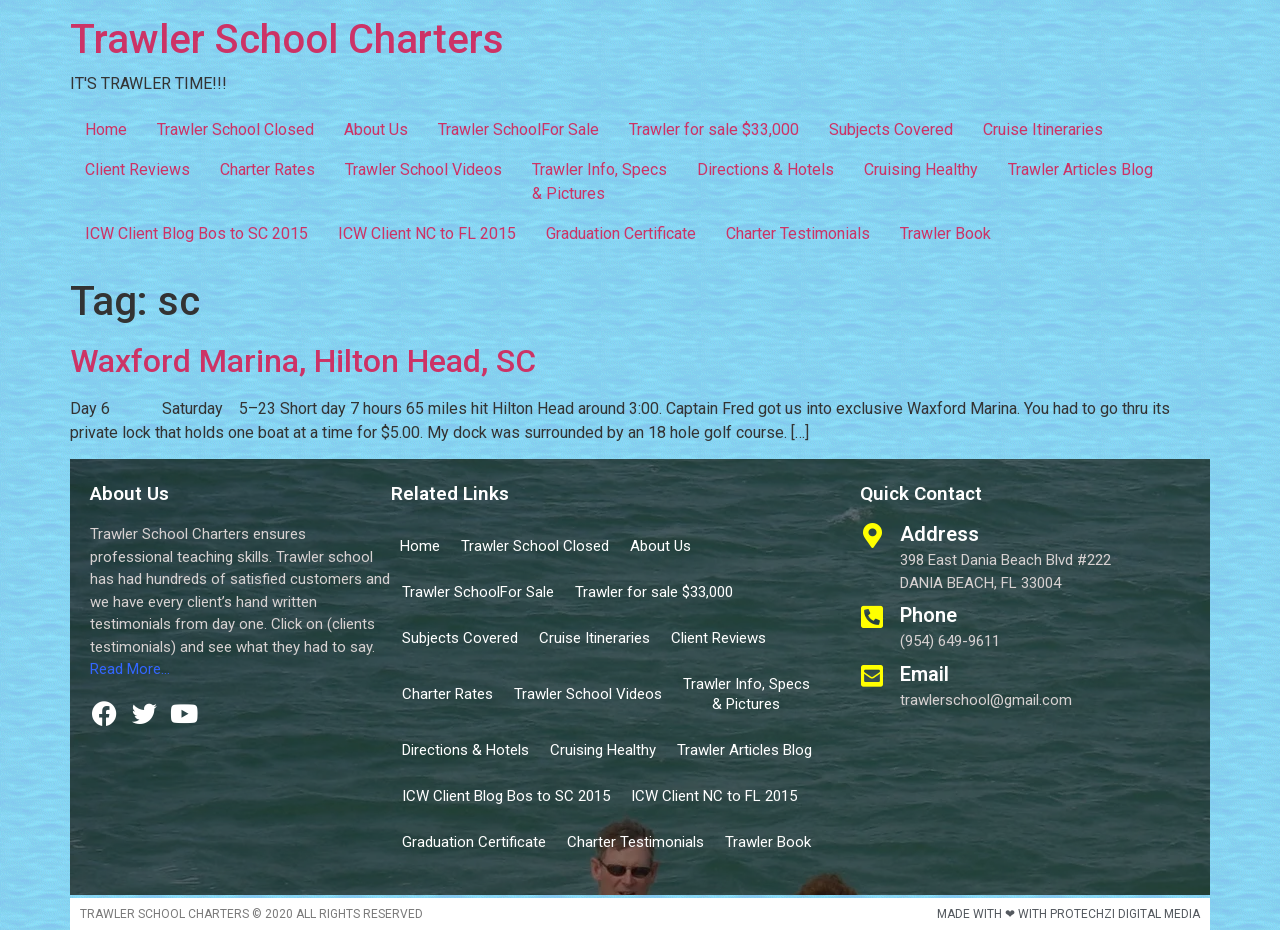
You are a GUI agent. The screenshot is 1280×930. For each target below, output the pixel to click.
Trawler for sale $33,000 (714, 129)
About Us (376, 129)
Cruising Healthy (921, 169)
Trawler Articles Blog (1080, 169)
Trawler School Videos (423, 169)
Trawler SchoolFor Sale (518, 129)
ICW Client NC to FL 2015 (427, 233)
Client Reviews (137, 169)
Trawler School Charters (287, 39)
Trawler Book (945, 233)
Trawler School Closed (235, 129)
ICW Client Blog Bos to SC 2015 (196, 233)
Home (106, 129)
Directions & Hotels (765, 169)
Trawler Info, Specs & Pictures (599, 181)
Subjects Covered (891, 129)
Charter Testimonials (798, 233)
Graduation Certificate (621, 233)
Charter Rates (267, 169)
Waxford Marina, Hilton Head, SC (303, 361)
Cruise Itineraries (1043, 129)
